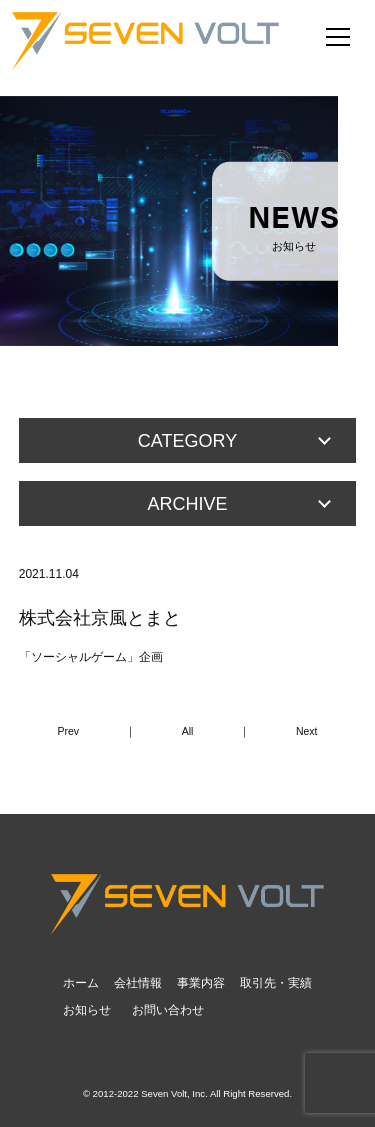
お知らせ (87, 1010)
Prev (69, 731)
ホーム (81, 983)
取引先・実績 (276, 983)
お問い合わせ (168, 1010)
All (188, 731)
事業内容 (201, 983)
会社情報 (138, 983)
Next (307, 731)
